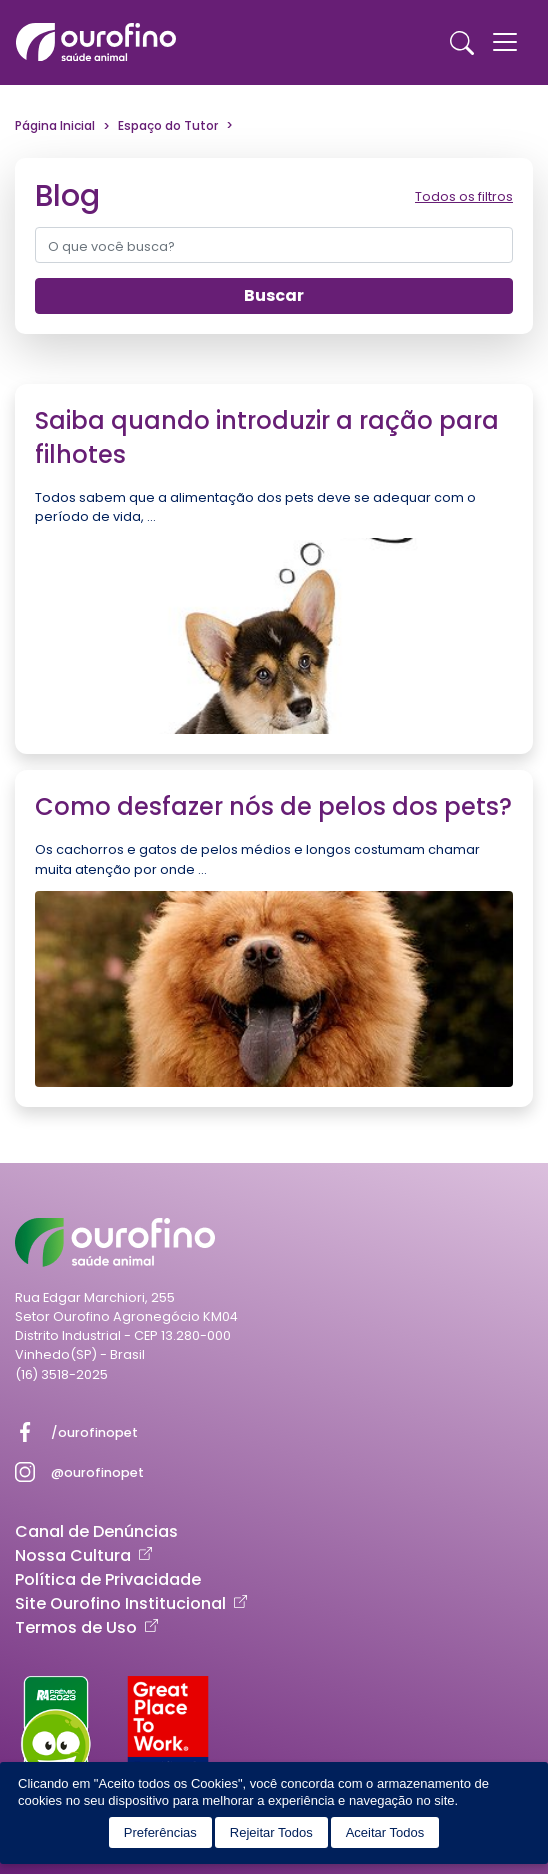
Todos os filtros (464, 196)
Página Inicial (55, 125)
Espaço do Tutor (168, 125)
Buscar (274, 295)
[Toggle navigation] (505, 42)
